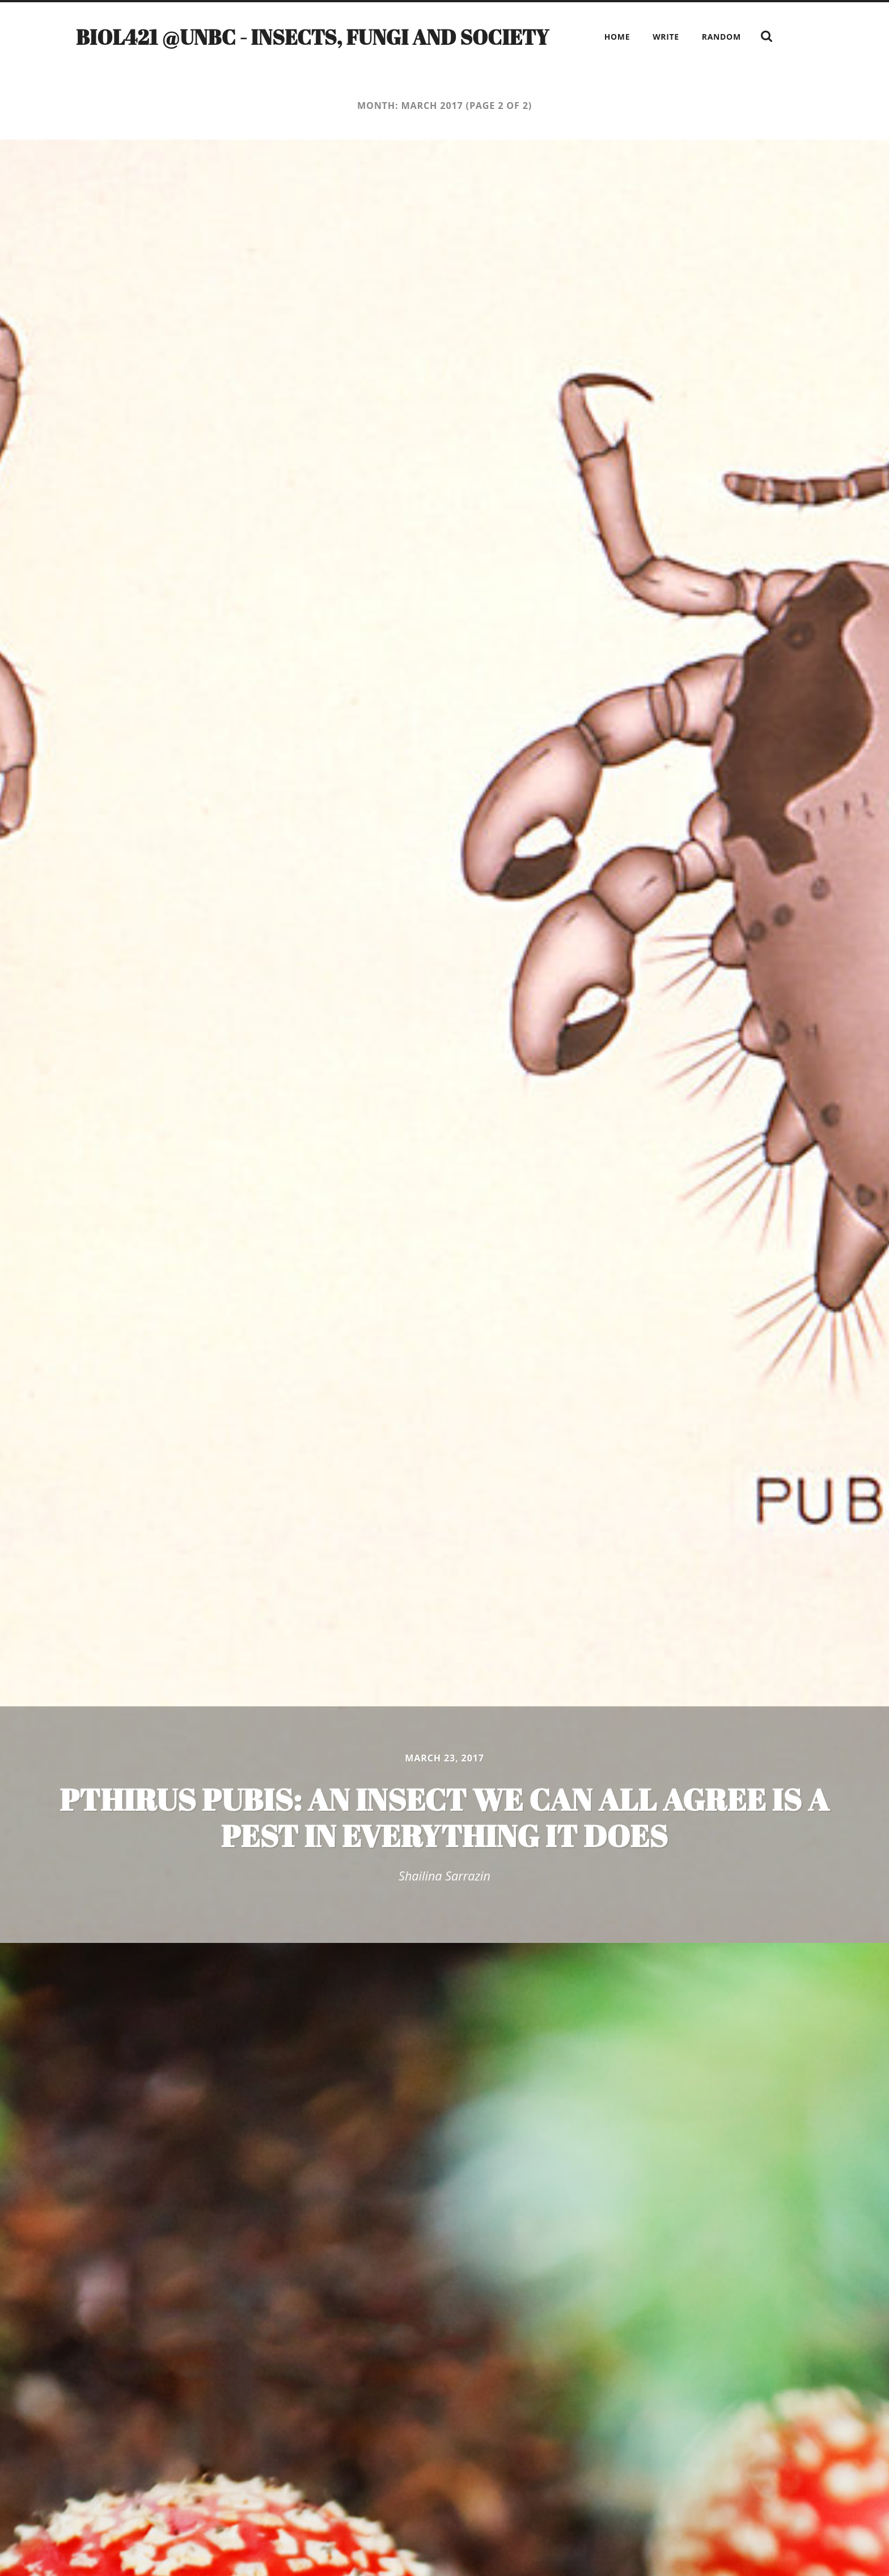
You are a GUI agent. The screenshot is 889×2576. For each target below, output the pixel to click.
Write (666, 36)
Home (617, 36)
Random (721, 36)
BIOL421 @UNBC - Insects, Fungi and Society (312, 36)
